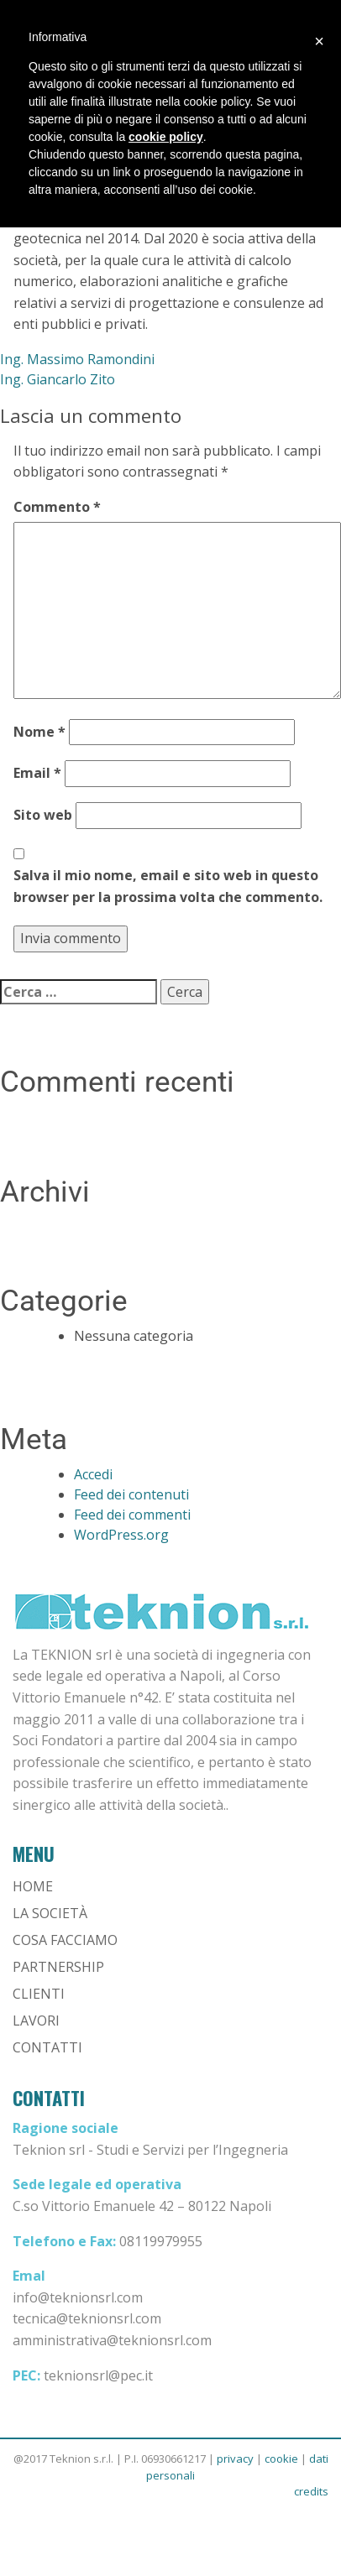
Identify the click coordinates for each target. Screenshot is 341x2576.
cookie (281, 2458)
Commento (57, 507)
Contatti (47, 2047)
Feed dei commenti (132, 1514)
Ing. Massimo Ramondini (77, 359)
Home (33, 1886)
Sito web (42, 815)
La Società (50, 1913)
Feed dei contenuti (131, 1494)
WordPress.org (121, 1534)
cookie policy (166, 136)
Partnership (58, 1967)
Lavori (36, 2020)
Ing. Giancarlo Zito (57, 379)
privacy (235, 2458)
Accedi (93, 1474)
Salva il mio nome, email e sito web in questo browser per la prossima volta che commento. (168, 886)
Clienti (39, 1993)
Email (37, 773)
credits (311, 2491)
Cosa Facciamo (65, 1940)
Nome (39, 731)
